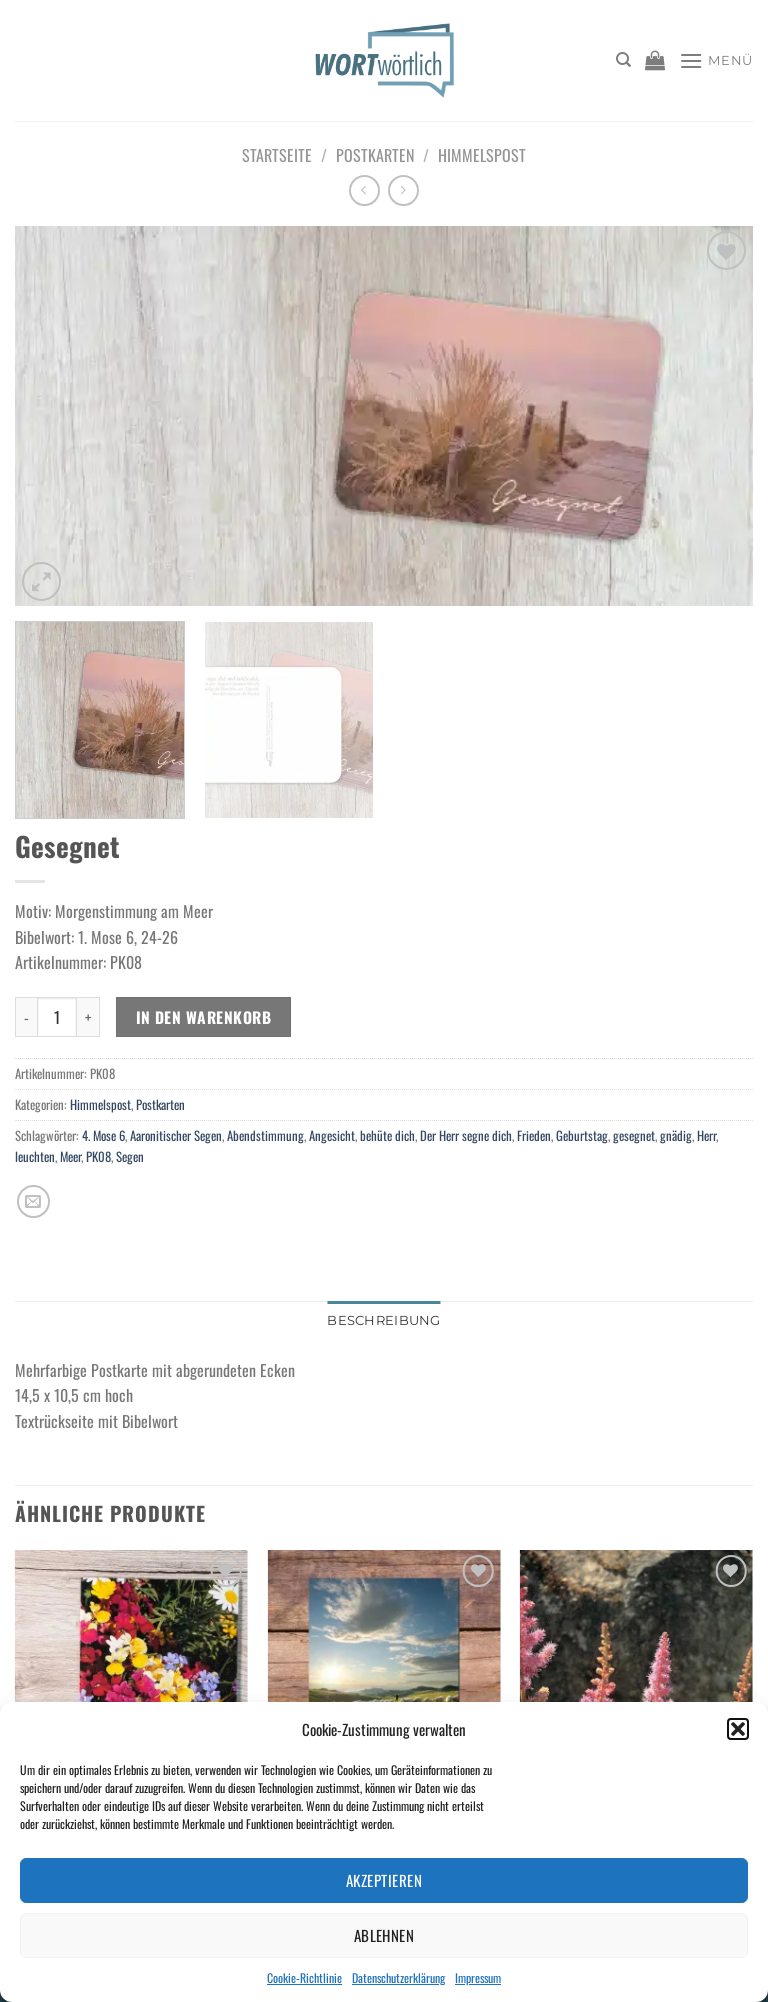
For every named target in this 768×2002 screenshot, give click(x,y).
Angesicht (332, 1135)
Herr (706, 1135)
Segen (130, 1156)
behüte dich (387, 1135)
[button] (738, 1729)
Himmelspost (482, 155)
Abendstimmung (265, 1135)
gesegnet (634, 1135)
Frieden (534, 1135)
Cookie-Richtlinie (304, 1977)
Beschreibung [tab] (383, 1320)
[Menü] (716, 60)
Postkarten (375, 155)
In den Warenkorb (203, 1016)
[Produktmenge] (57, 1017)
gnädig (676, 1135)
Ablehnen (384, 1935)
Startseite (277, 155)
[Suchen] (623, 60)
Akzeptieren (384, 1880)
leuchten (35, 1156)
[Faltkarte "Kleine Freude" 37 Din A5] (383, 1689)
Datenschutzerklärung (398, 1977)
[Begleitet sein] (636, 1689)
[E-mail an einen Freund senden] (33, 1201)
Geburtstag (582, 1135)
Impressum (478, 1977)
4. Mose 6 (103, 1135)
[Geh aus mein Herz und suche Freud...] (131, 1689)
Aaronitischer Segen (176, 1135)
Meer (70, 1156)
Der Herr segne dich (466, 1135)
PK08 (98, 1156)
